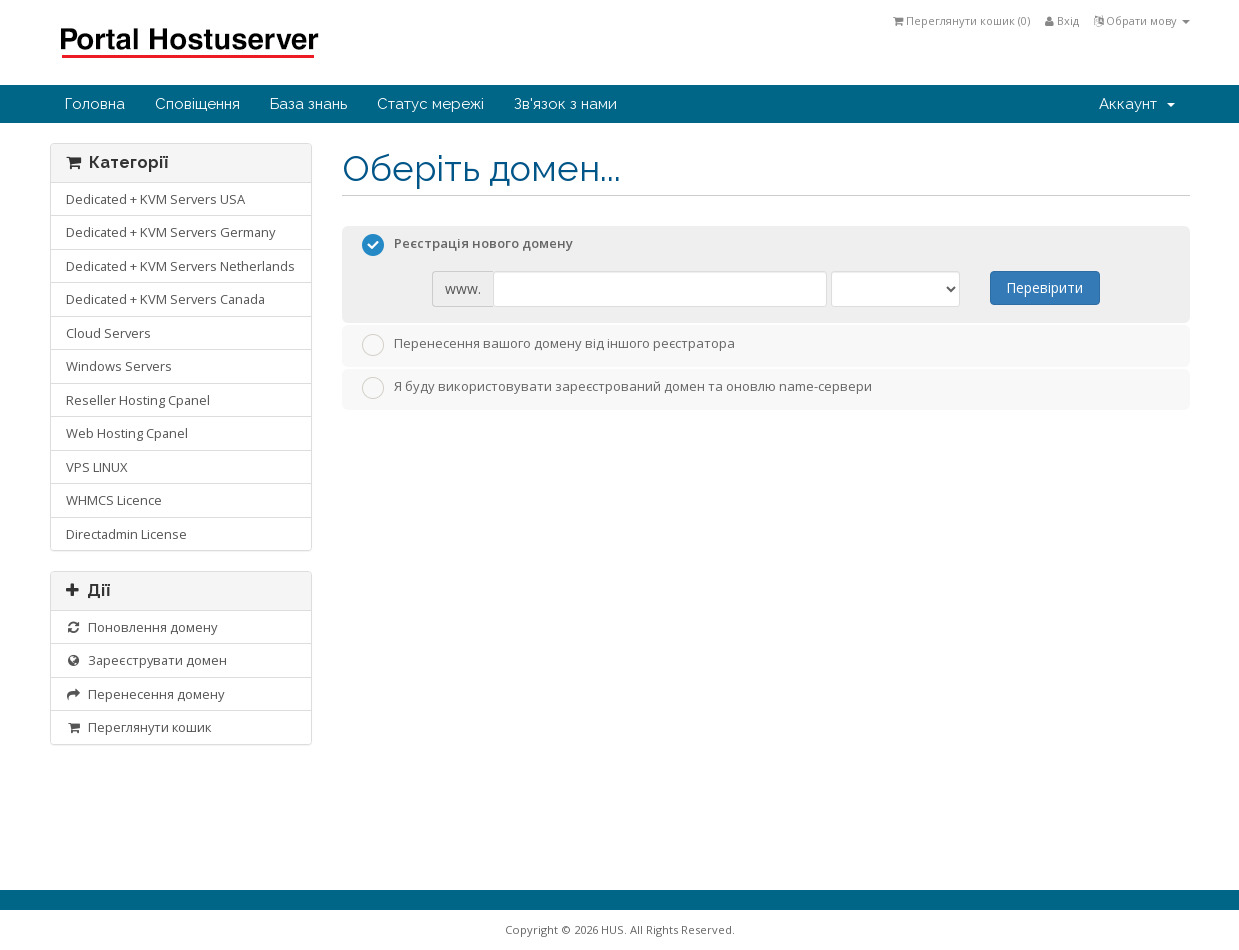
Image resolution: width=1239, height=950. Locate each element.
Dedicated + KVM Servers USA (155, 199)
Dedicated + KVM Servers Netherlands (180, 266)
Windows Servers (119, 366)
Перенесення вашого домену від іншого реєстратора (548, 345)
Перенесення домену (145, 694)
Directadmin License (126, 534)
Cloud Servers (108, 333)
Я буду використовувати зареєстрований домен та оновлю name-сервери (617, 388)
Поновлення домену (142, 627)
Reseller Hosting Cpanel (138, 400)
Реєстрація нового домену (467, 245)
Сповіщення (197, 104)
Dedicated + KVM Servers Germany (170, 232)
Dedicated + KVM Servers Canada (165, 299)
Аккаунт (1137, 104)
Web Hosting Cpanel (127, 433)
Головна (95, 104)
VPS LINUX (96, 467)
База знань (308, 104)
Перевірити (1044, 287)
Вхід (1062, 20)
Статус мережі (430, 104)
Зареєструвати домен (147, 660)
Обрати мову (1142, 20)
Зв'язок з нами (565, 104)
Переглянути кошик (139, 727)
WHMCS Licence (114, 500)
